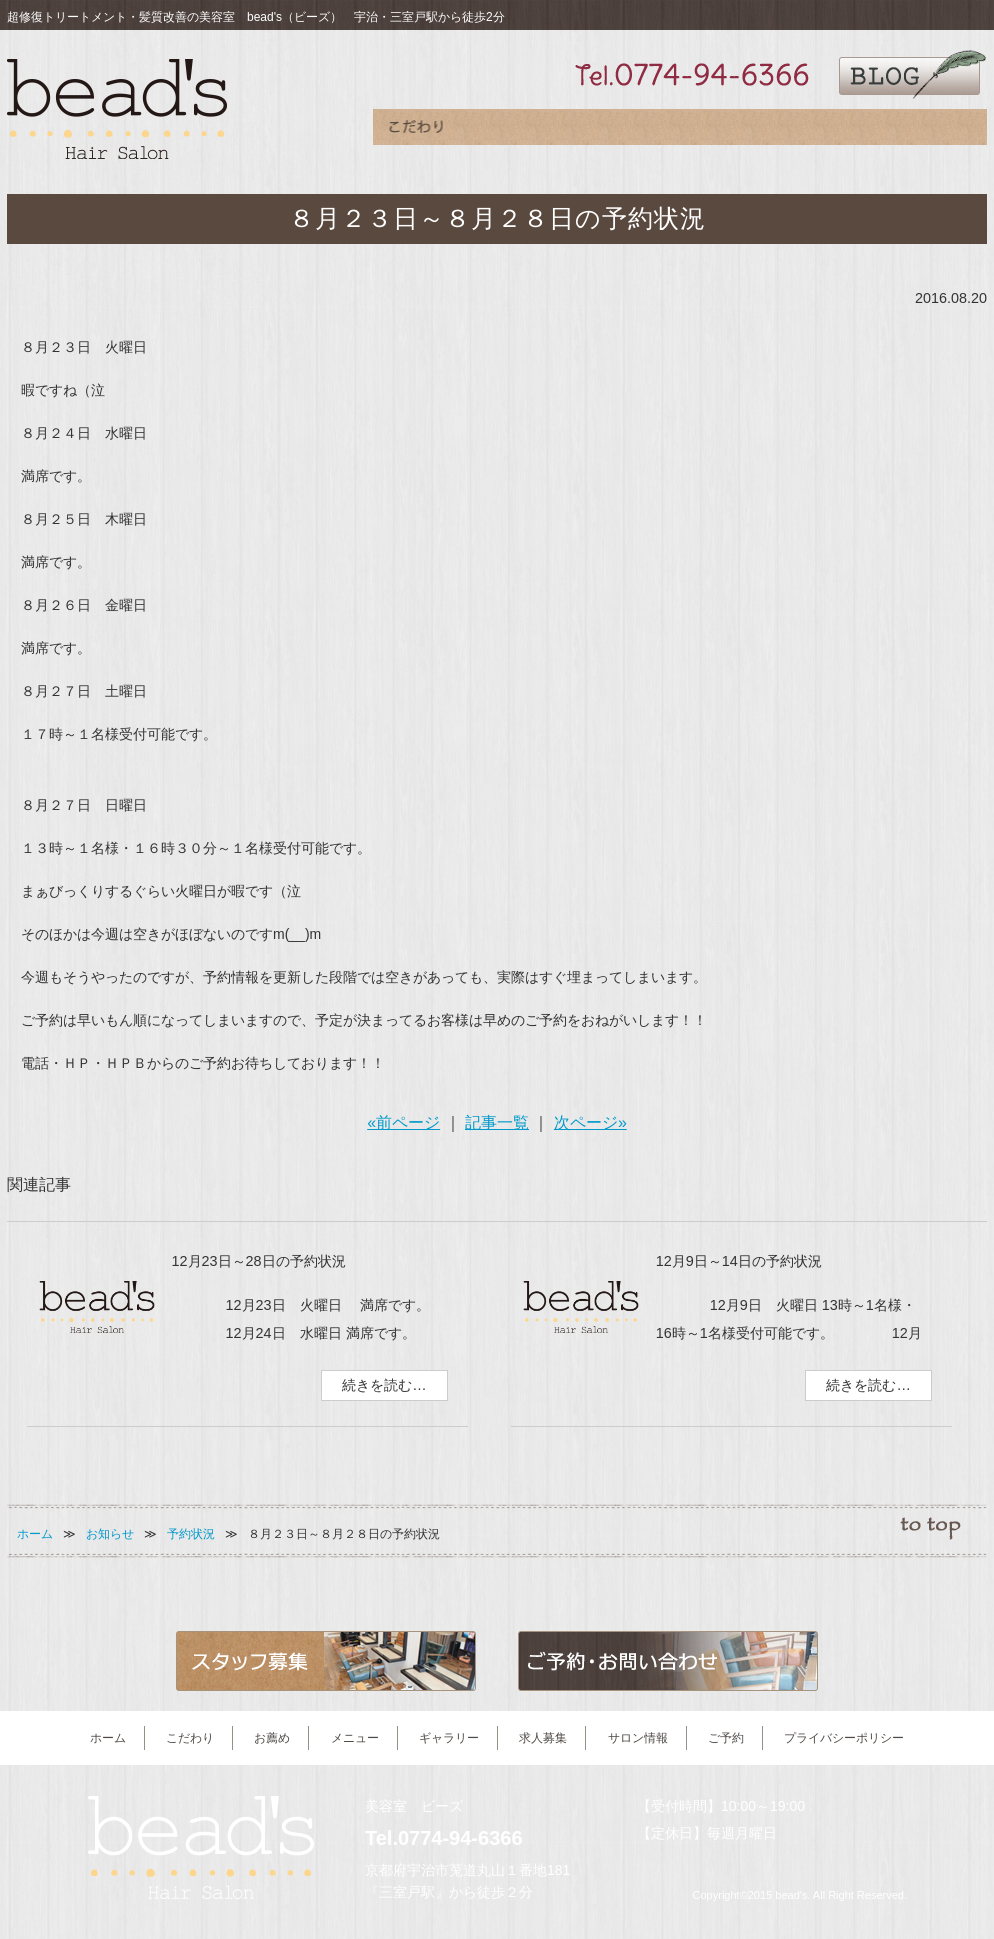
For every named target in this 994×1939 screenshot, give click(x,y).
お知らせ (110, 1534)
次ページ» (590, 1122)
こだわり (416, 131)
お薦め (503, 131)
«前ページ (403, 1122)
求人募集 (767, 131)
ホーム (35, 1534)
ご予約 (943, 131)
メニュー (590, 131)
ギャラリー (678, 131)
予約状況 (191, 1534)
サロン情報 (856, 131)
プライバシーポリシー (844, 1738)
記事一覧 (497, 1122)
